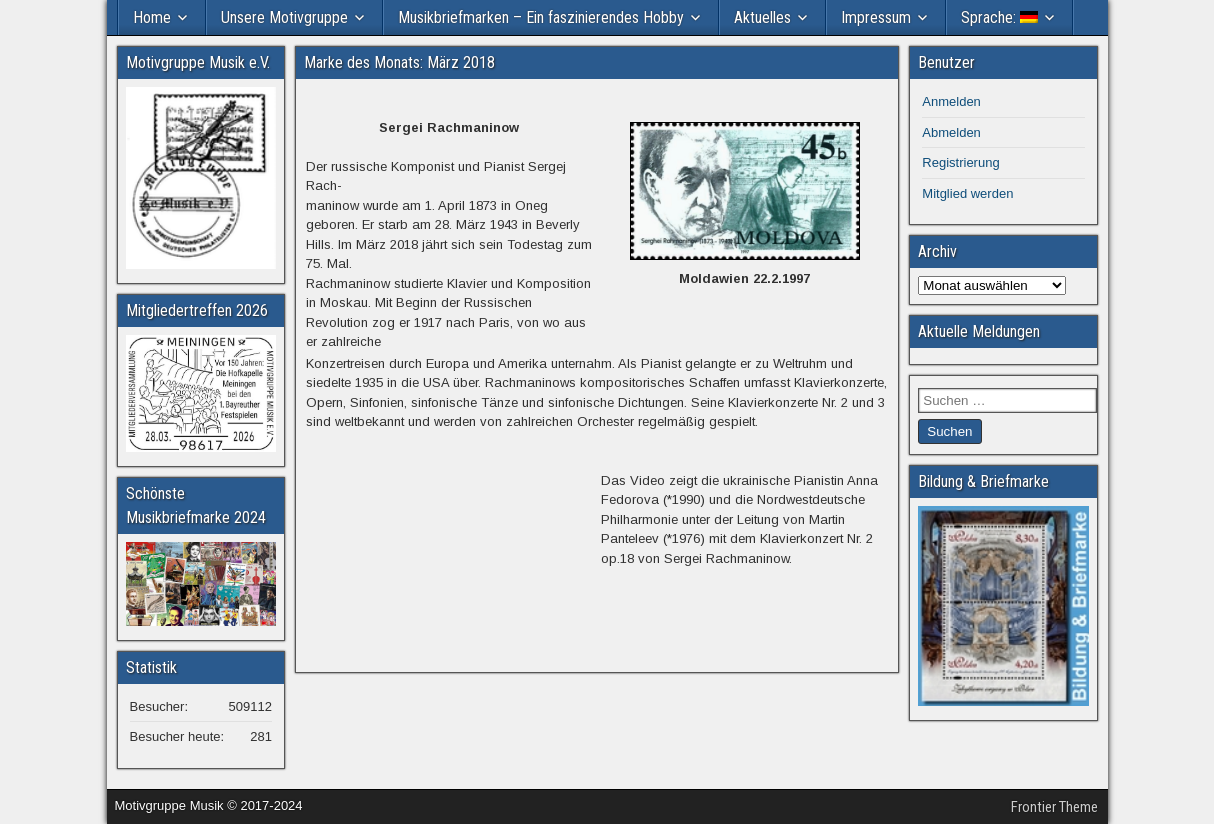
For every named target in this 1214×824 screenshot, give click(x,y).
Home (152, 17)
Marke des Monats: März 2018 (399, 62)
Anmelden (951, 101)
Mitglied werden (967, 193)
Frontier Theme (1054, 807)
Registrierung (960, 162)
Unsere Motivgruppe (284, 17)
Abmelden (951, 132)
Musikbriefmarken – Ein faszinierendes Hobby (541, 17)
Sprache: (999, 17)
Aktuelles (762, 17)
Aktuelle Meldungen (979, 331)
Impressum (876, 17)
